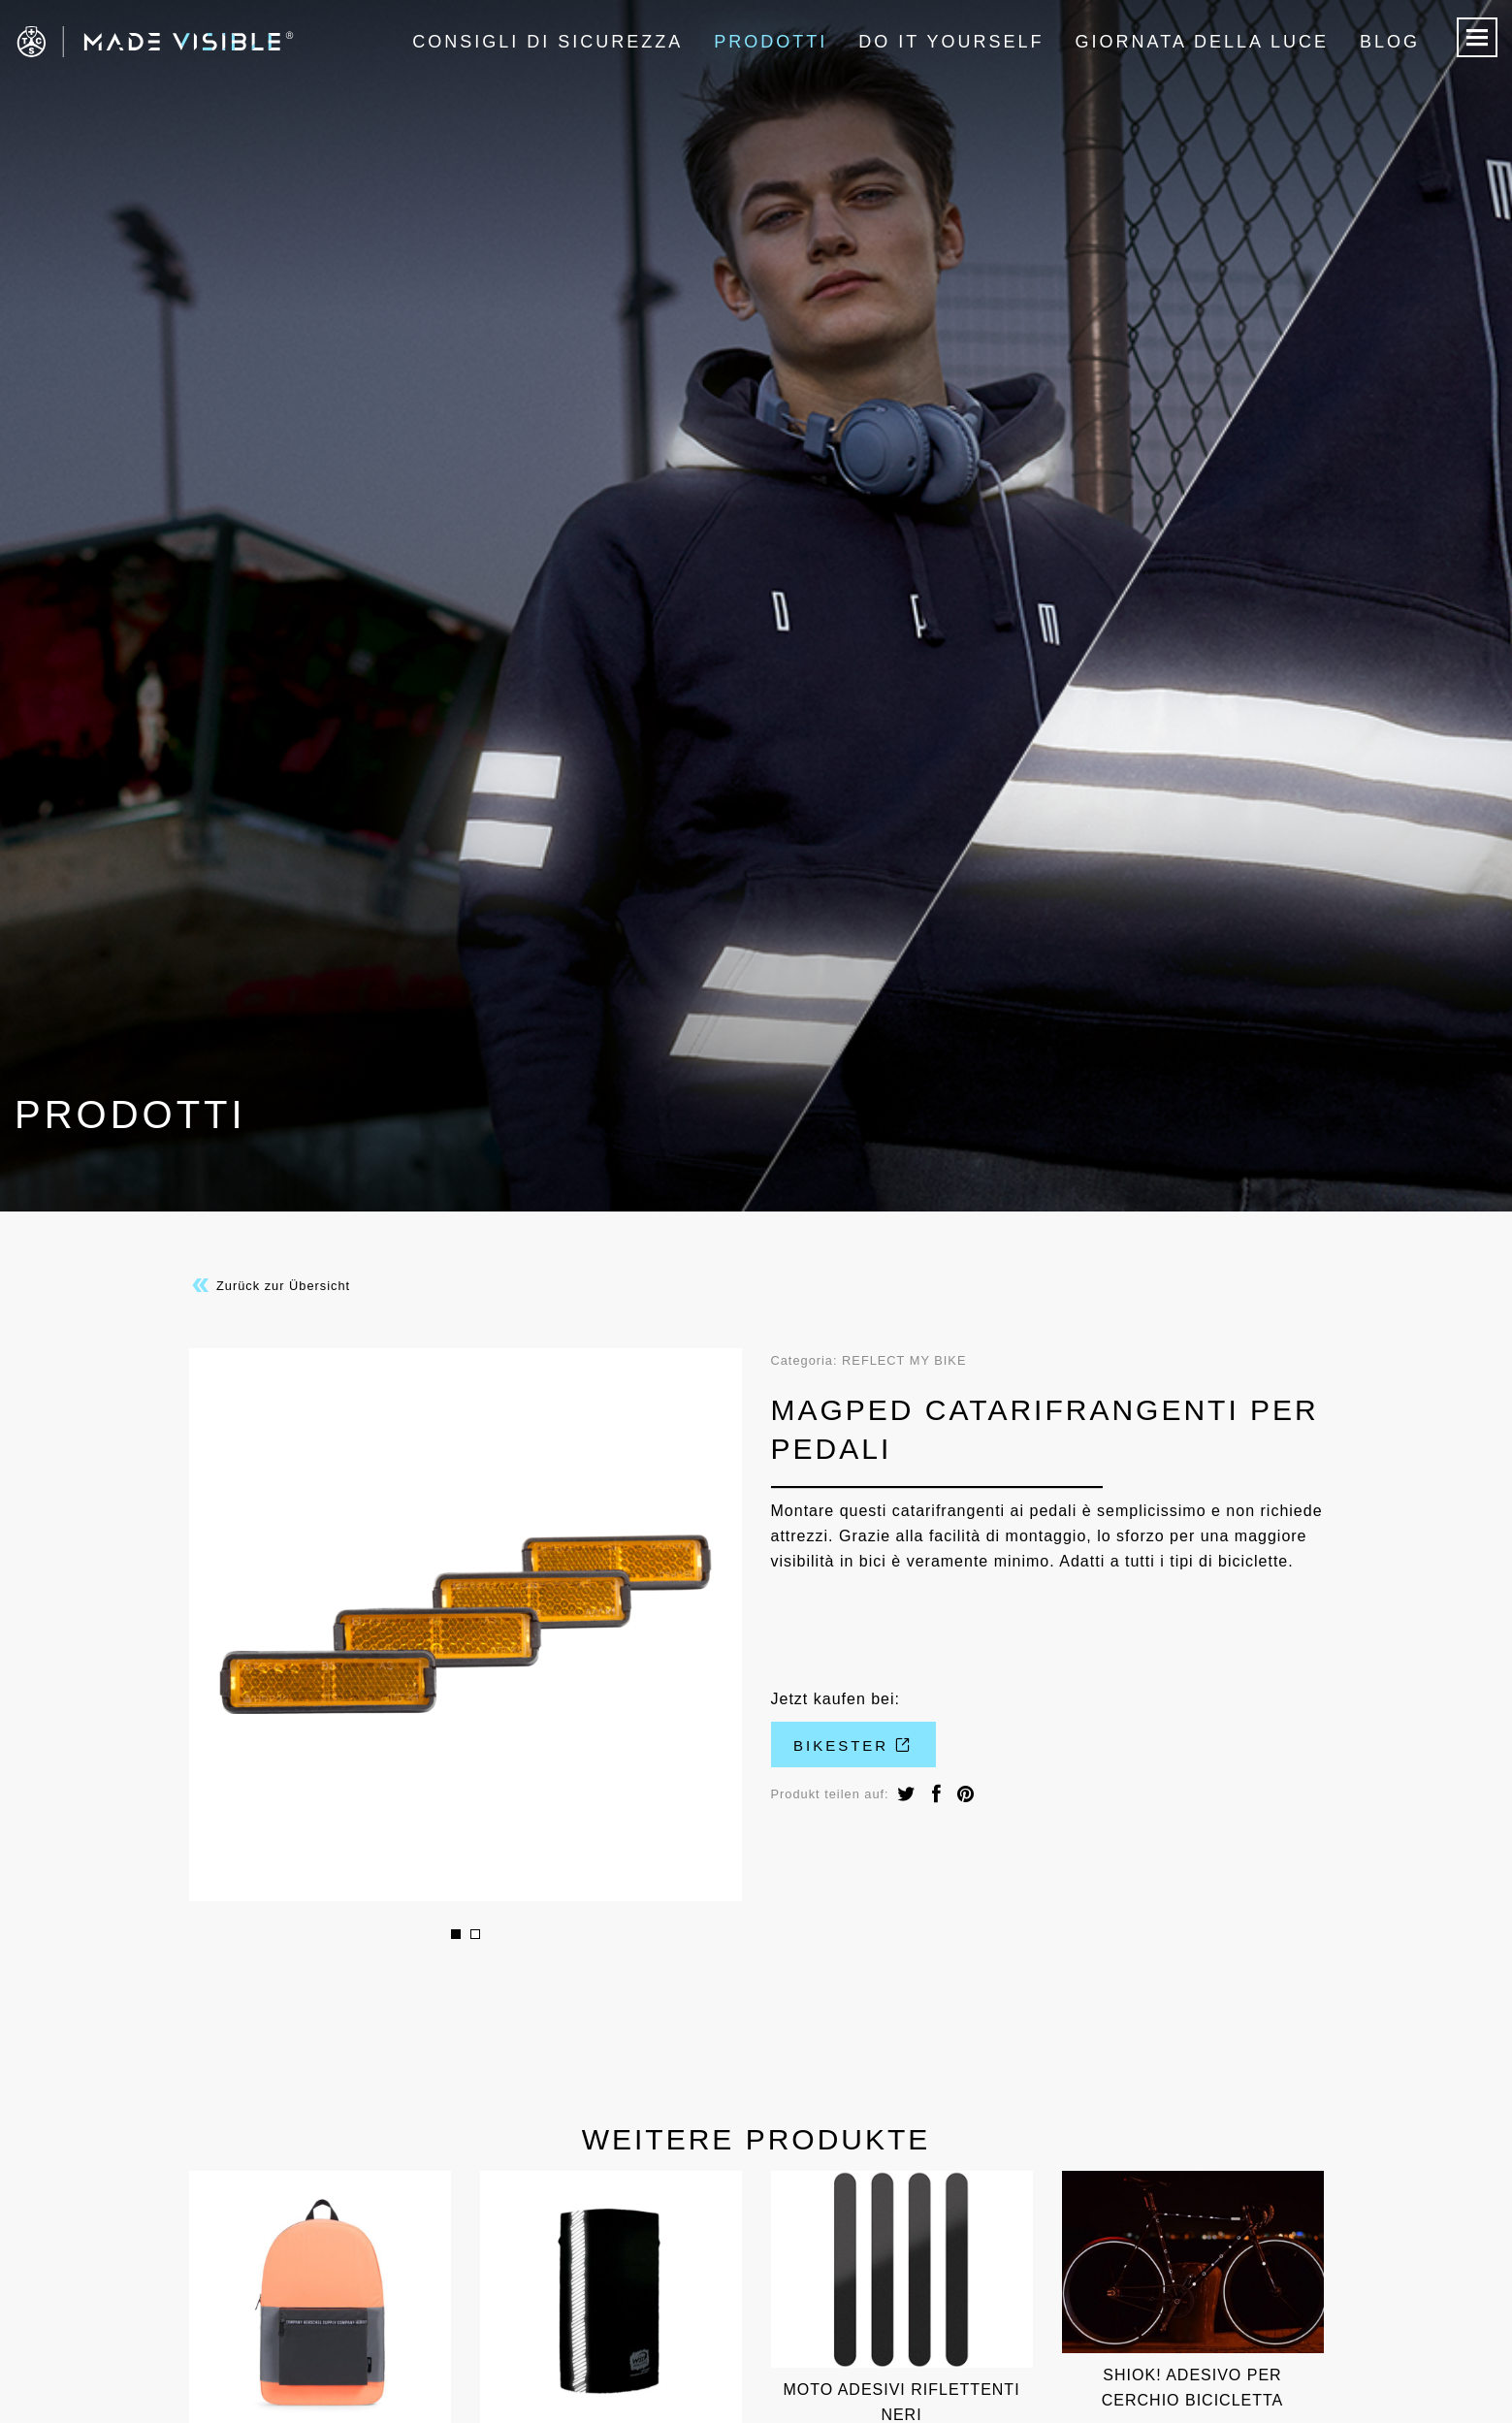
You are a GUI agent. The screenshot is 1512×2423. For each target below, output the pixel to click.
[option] (465, 1624)
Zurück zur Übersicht (270, 1285)
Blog (1390, 41)
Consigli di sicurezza (547, 41)
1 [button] (456, 1934)
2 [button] (475, 1934)
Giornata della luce (1202, 41)
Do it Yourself (951, 41)
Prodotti (770, 41)
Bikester (853, 1745)
